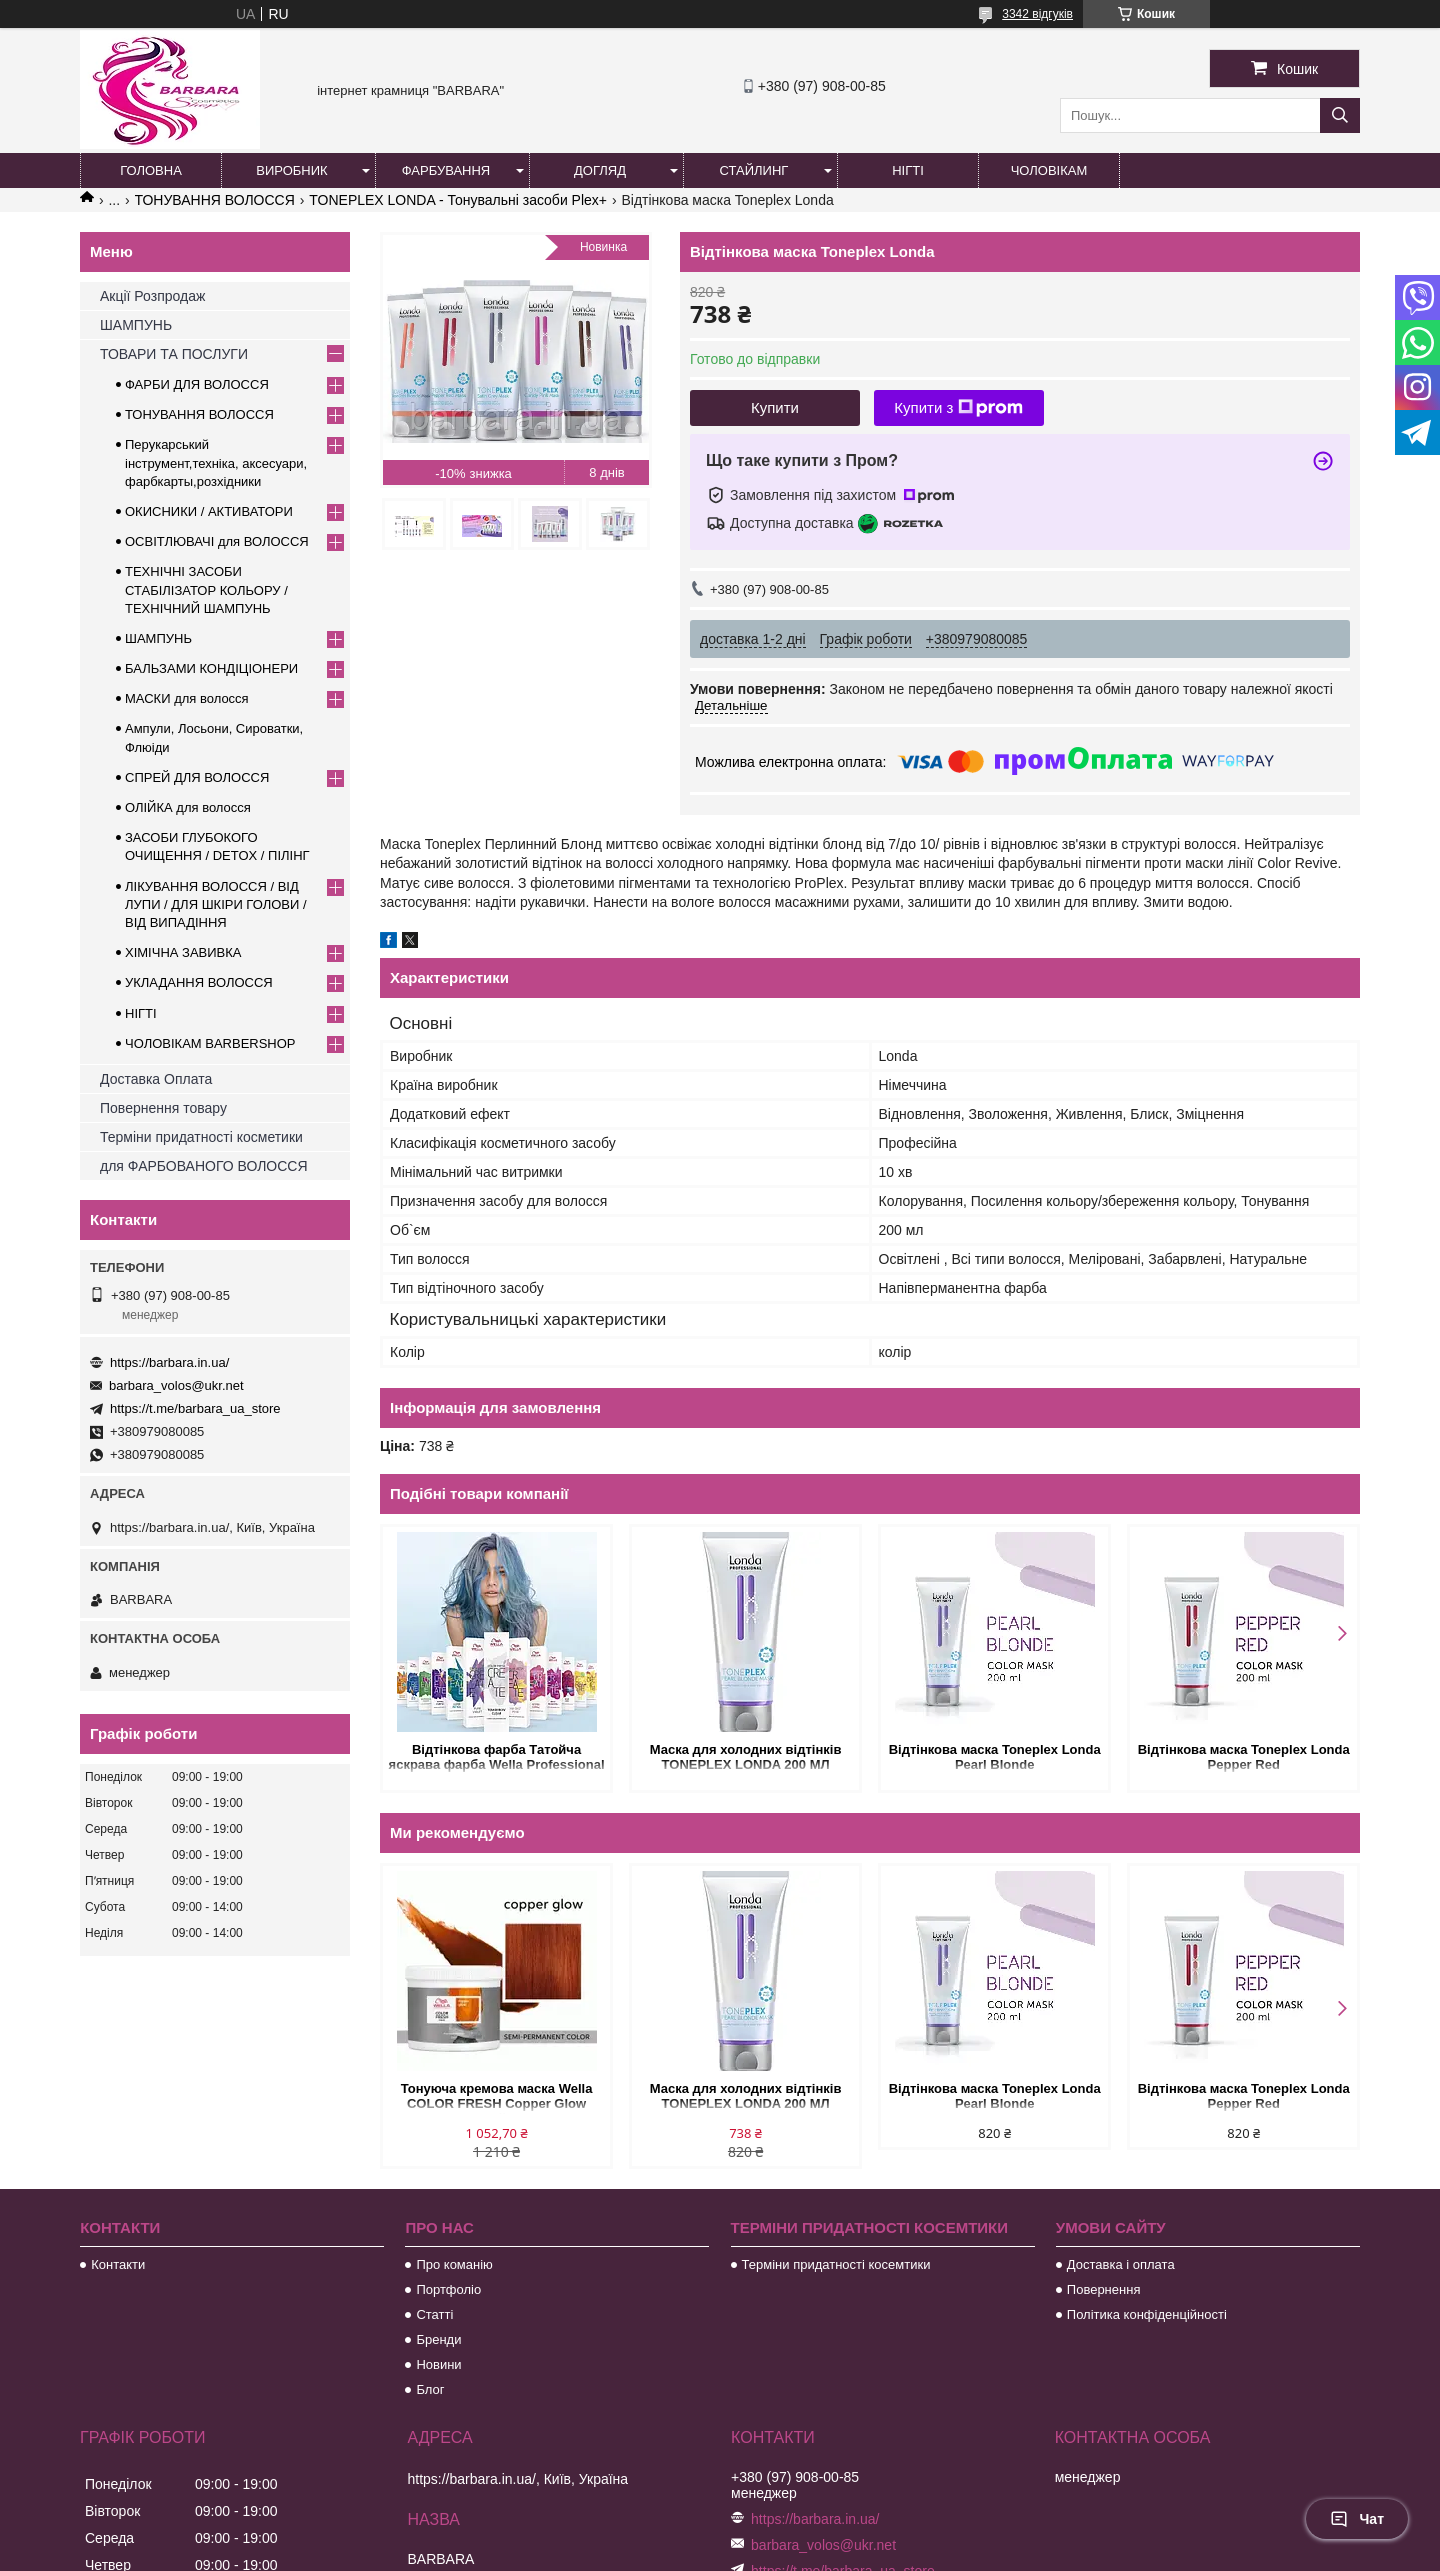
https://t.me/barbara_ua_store (195, 1408)
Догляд (600, 170)
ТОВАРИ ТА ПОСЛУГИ (174, 354)
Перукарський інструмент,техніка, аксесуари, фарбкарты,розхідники (216, 462)
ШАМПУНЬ (136, 325)
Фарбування (446, 170)
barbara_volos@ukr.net (176, 1385)
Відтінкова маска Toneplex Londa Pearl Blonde (994, 1757)
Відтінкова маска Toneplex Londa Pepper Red (1243, 1757)
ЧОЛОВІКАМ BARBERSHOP (210, 1043)
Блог (430, 2389)
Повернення (1104, 2289)
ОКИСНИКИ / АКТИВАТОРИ (209, 511)
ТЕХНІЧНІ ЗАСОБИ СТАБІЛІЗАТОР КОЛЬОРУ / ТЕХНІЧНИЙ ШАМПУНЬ (206, 589)
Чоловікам (1049, 170)
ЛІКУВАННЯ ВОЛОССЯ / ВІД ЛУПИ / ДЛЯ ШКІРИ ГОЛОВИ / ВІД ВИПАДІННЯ (216, 904)
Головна (151, 170)
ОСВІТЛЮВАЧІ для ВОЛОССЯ (217, 541)
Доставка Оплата (156, 1079)
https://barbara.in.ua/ (169, 1362)
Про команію (454, 2264)
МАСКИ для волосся (187, 698)
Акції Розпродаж (152, 296)
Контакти (118, 2264)
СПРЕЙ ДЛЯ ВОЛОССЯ (197, 777)
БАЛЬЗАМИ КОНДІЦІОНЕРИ (211, 668)
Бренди (438, 2339)
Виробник (291, 170)
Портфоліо (448, 2289)
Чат (1357, 2519)
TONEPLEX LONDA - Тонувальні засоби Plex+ (458, 200)
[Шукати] (1340, 115)
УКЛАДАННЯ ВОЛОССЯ (199, 982)
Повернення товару (163, 1108)
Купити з (958, 408)
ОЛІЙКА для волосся (188, 807)
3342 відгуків (1037, 14)
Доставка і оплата (1121, 2264)
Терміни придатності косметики (201, 1137)
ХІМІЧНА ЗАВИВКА (183, 952)
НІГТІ (141, 1013)
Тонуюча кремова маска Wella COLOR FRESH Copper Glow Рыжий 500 (497, 2097)
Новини (438, 2364)
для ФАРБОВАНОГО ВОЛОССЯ (204, 1166)
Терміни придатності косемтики (836, 2264)
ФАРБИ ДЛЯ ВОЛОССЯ (197, 384)
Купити (775, 407)
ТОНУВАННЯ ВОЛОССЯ (215, 200)
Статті (434, 2314)
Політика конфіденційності (1147, 2314)
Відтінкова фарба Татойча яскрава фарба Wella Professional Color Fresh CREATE (497, 1758)
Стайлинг (754, 170)
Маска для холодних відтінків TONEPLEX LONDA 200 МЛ (746, 1757)
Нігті (908, 170)
